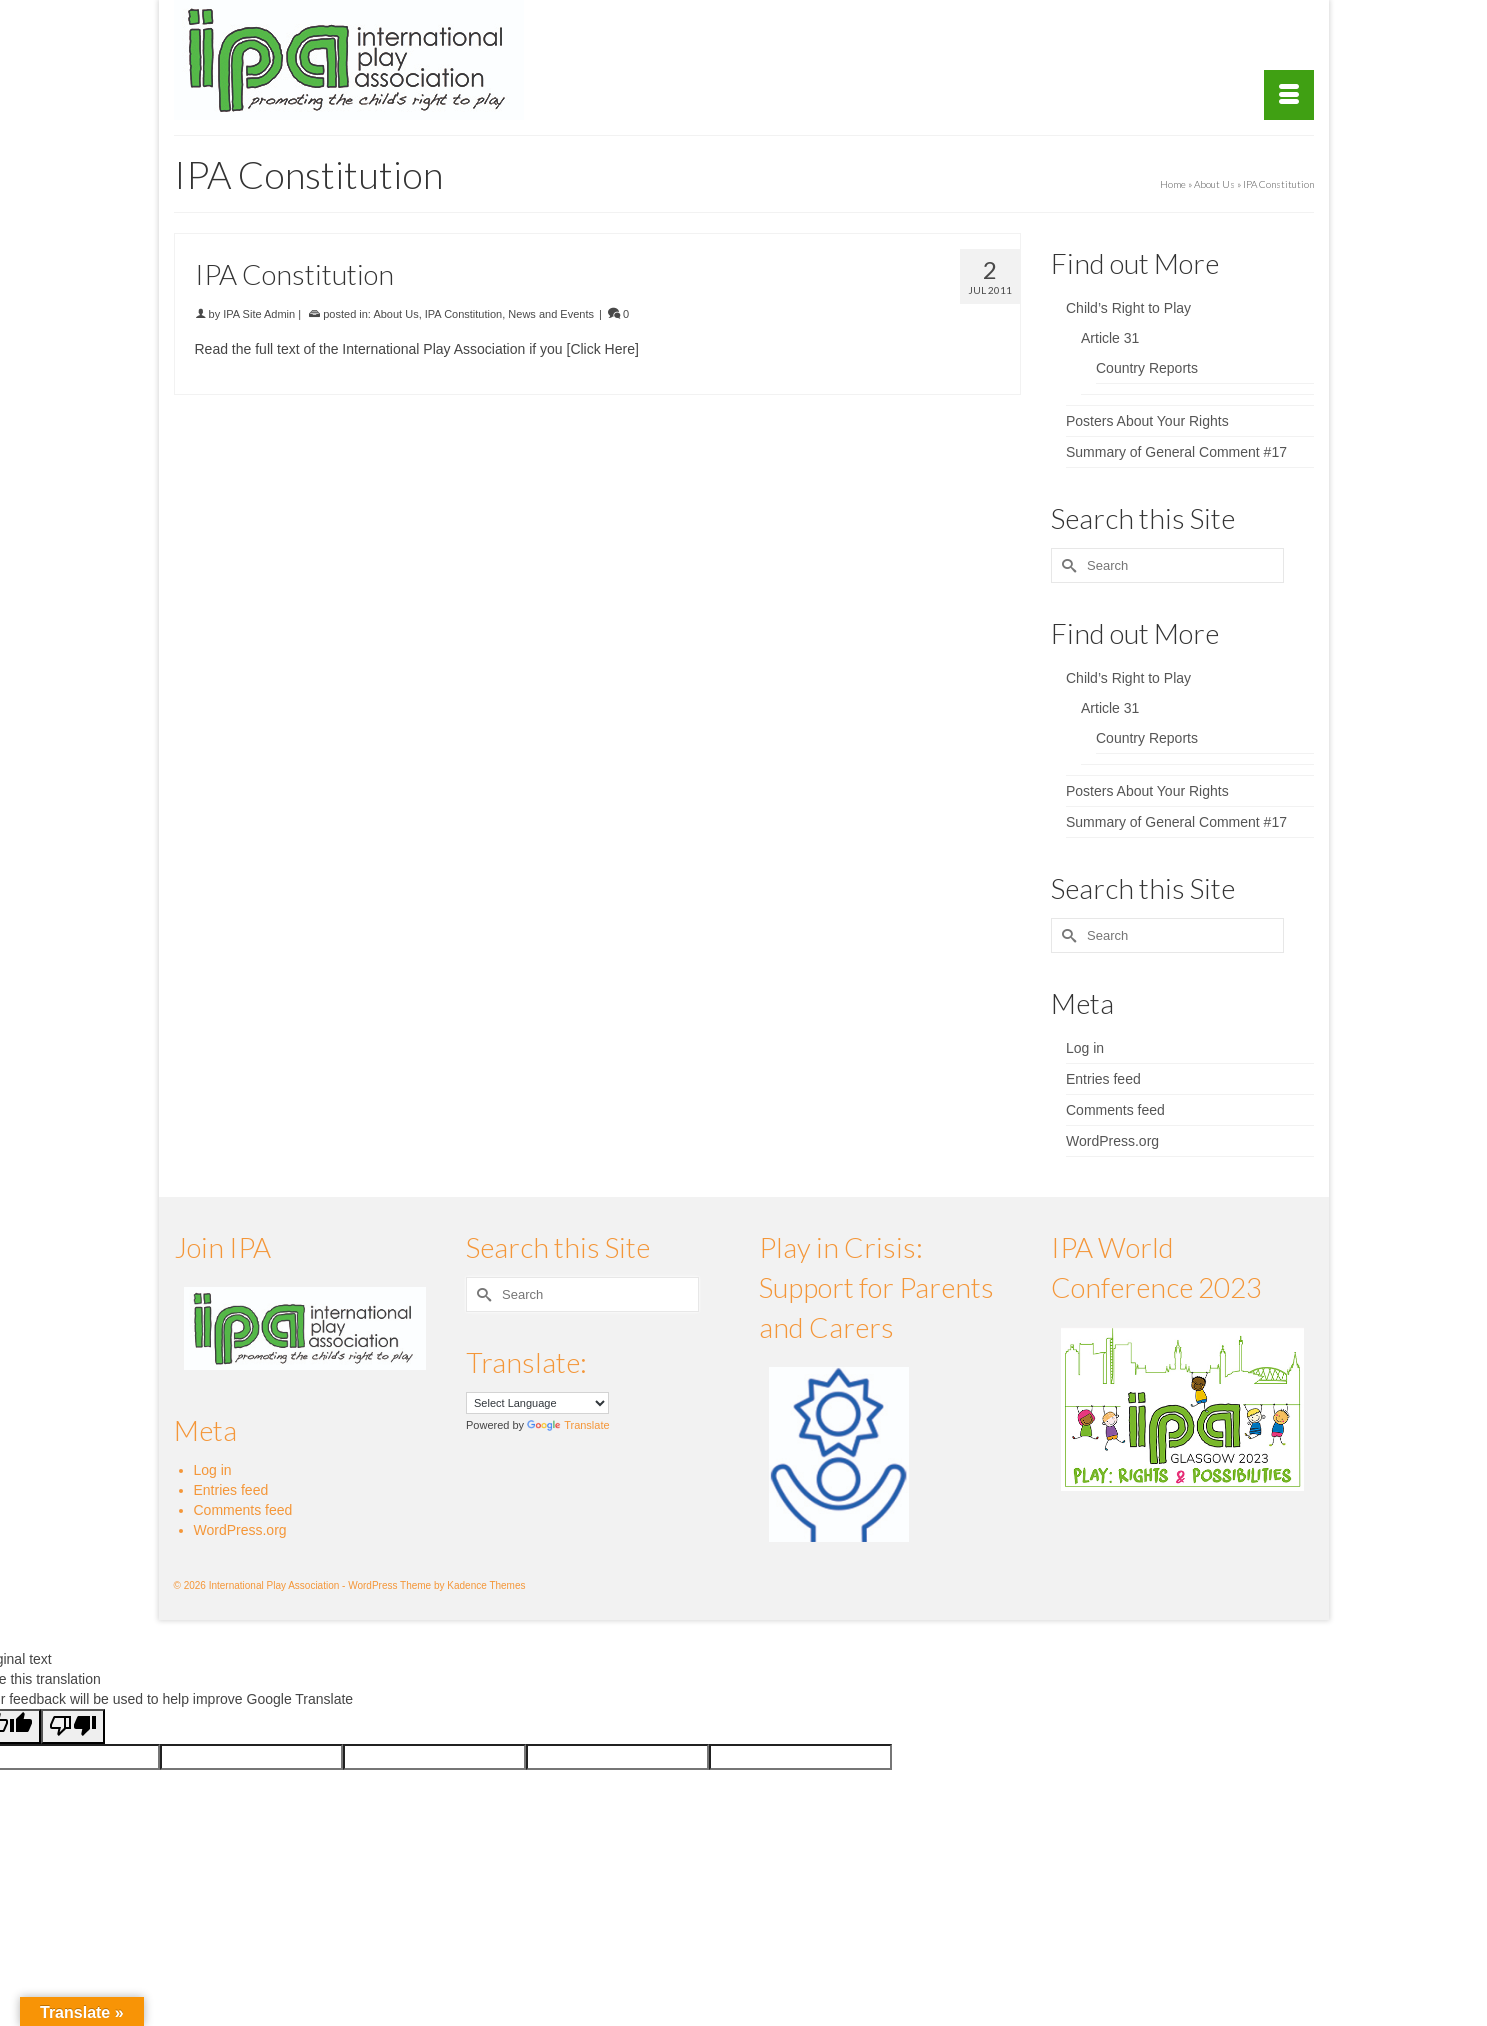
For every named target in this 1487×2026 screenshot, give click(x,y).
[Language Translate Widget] (537, 1403)
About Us (395, 314)
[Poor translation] (73, 1726)
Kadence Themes (486, 1585)
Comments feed (1115, 1110)
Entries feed (1103, 1079)
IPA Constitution (463, 314)
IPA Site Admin (259, 314)
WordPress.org (1112, 1141)
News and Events (551, 314)
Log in (1085, 1048)
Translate (568, 1425)
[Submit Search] (1066, 565)
